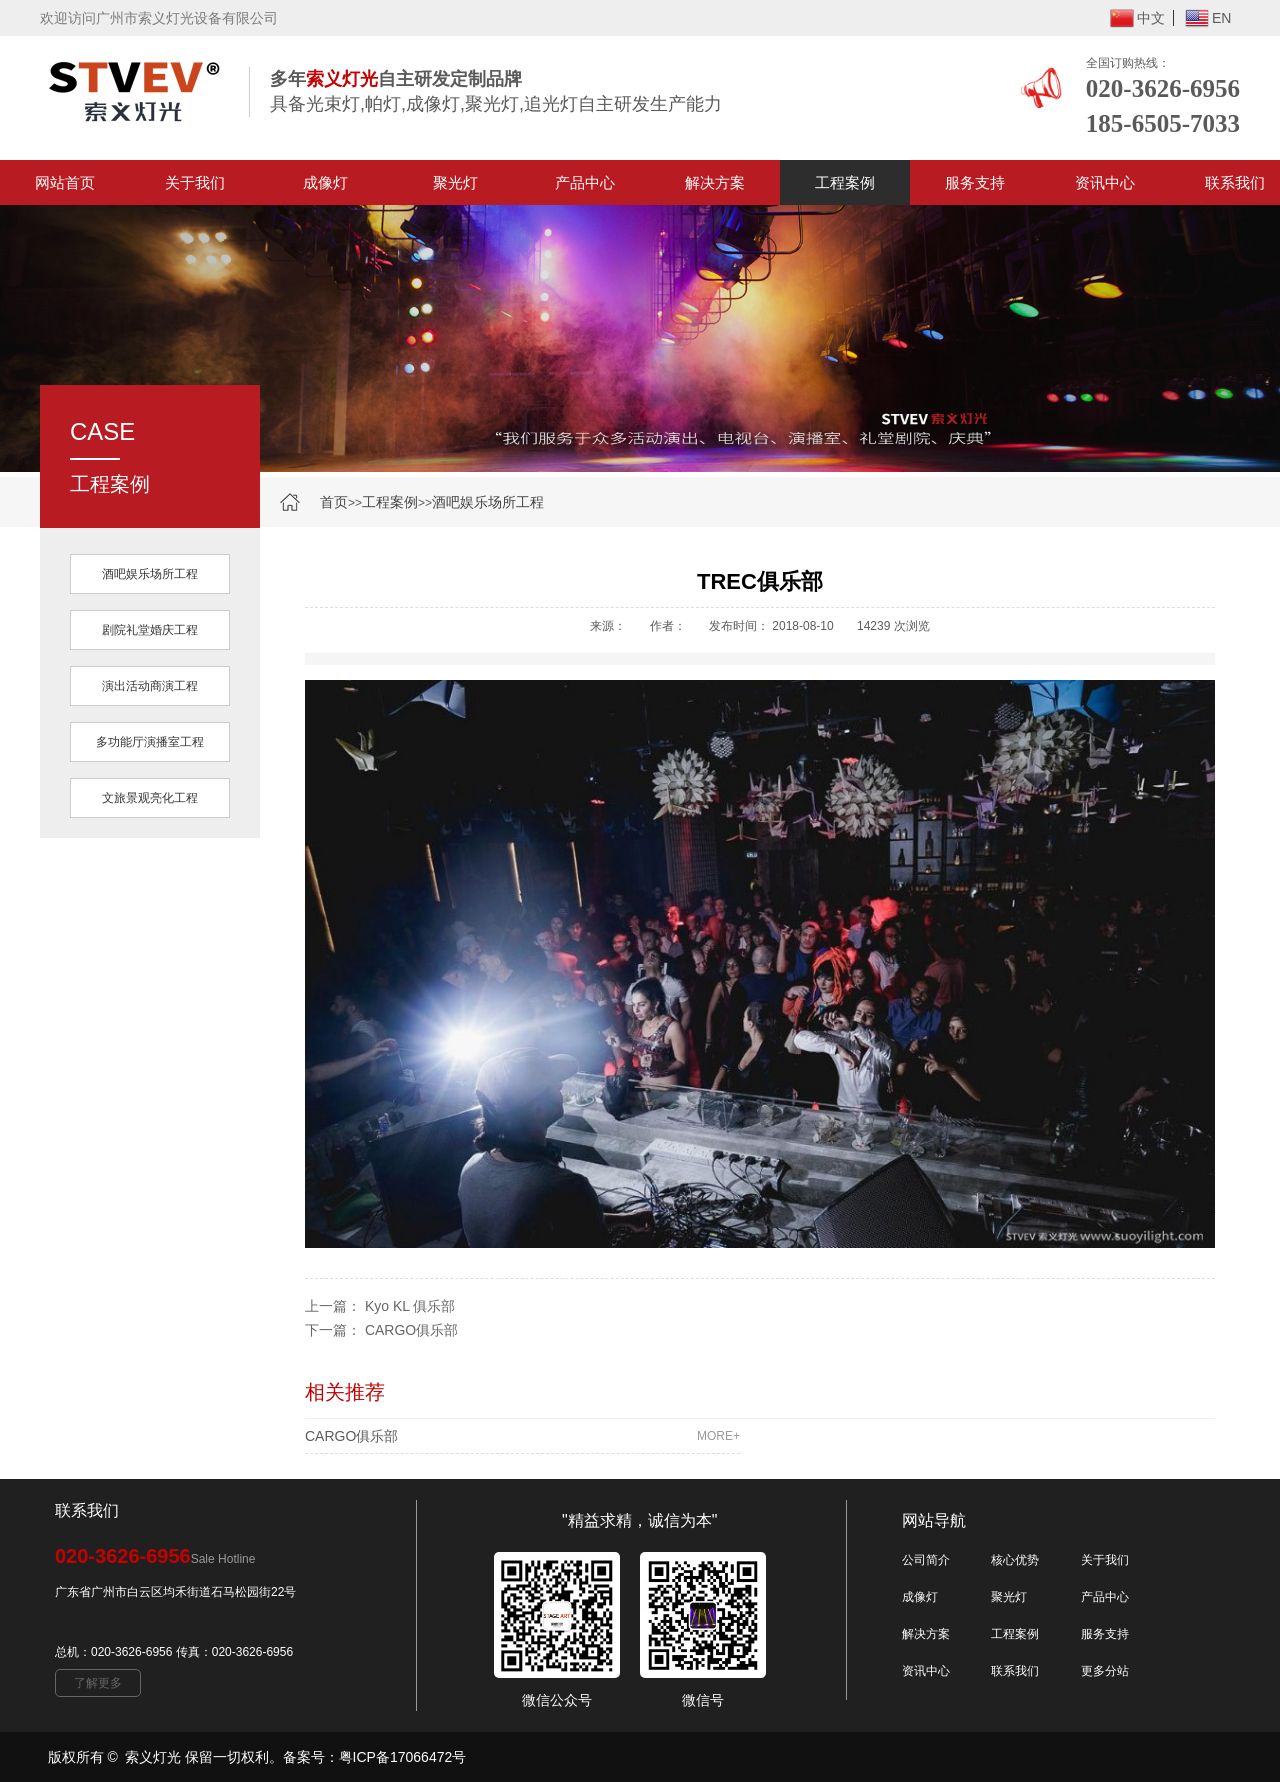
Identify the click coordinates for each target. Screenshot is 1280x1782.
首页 (334, 502)
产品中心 (585, 182)
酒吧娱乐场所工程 (488, 502)
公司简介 (926, 1560)
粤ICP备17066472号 (403, 1757)
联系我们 (1015, 1671)
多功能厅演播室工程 (150, 742)
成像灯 (325, 182)
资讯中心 (1105, 182)
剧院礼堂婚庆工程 (150, 630)
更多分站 (1105, 1671)
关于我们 (195, 182)
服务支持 (975, 182)
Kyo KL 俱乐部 (410, 1306)
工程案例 (845, 182)
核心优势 (1015, 1560)
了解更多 (98, 1683)
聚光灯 (455, 182)
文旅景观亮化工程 (150, 798)
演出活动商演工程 (150, 686)
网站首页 (65, 182)
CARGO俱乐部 (411, 1330)
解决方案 (715, 182)
